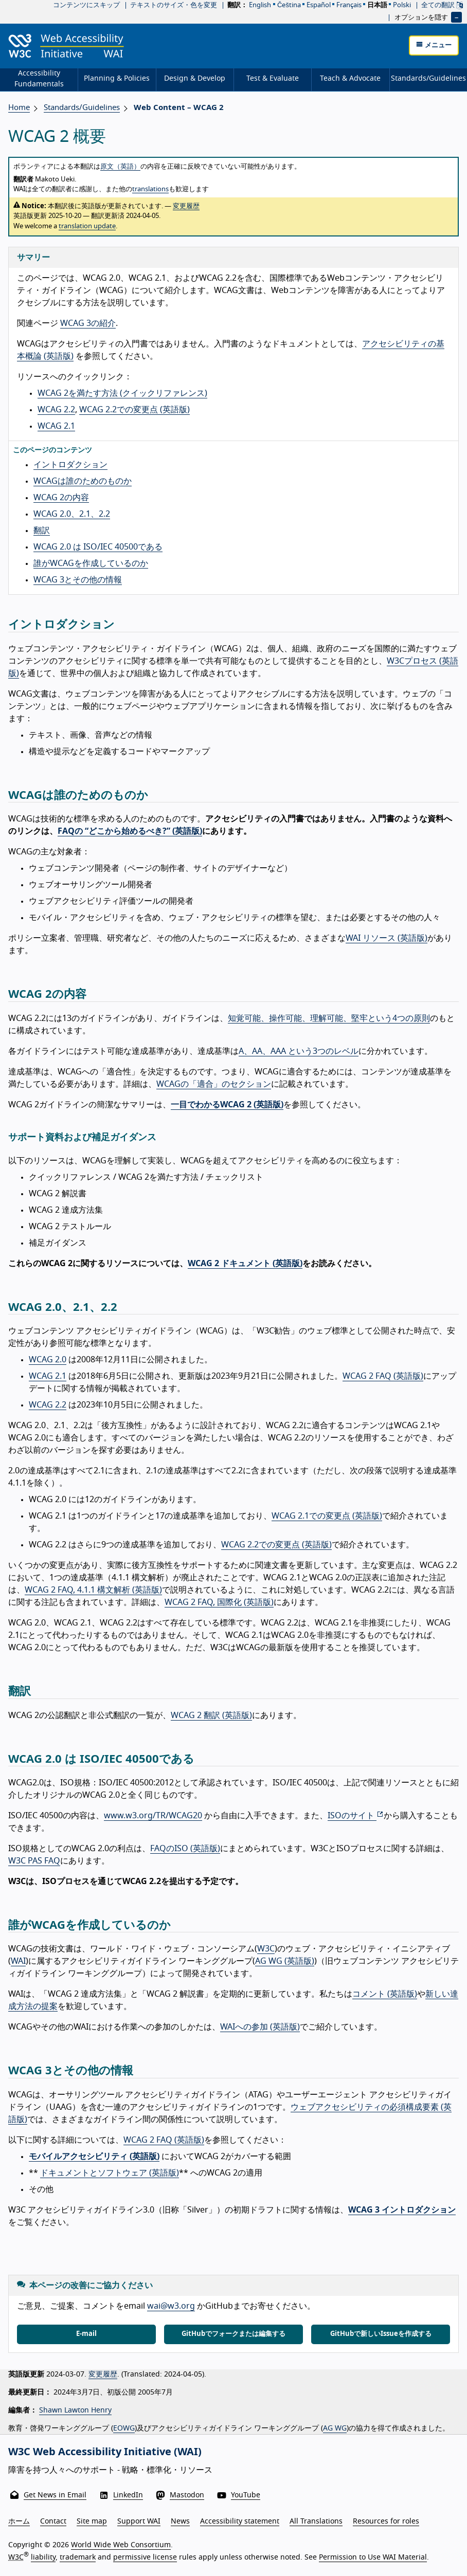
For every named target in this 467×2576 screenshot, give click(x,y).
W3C (266, 1949)
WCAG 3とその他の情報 (77, 580)
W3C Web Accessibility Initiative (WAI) (105, 2452)
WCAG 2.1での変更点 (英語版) (327, 1516)
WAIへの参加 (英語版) (260, 2027)
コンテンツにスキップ (86, 5)
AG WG (335, 2428)
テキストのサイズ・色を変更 (173, 5)
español (319, 5)
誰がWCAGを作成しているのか (90, 563)
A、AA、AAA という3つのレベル (298, 1051)
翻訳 (41, 530)
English (260, 5)
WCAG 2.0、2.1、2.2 (71, 514)
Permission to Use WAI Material (373, 2557)
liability (43, 2557)
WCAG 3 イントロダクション (402, 2210)
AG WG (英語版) (284, 1961)
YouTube (245, 2495)
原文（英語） (120, 166)
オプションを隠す (421, 17)
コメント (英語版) (384, 1994)
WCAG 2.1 (56, 426)
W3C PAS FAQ (34, 1861)
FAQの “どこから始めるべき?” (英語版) (130, 831)
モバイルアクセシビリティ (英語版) (94, 2156)
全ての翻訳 (442, 5)
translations (150, 189)
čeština (289, 5)
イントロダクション (70, 465)
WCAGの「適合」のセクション (213, 1084)
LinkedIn (128, 2495)
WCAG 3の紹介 (88, 323)
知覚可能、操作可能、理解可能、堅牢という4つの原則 (329, 1018)
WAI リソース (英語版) (386, 938)
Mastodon (187, 2495)
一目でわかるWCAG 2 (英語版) (227, 1105)
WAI (18, 1961)
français (349, 5)
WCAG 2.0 (47, 1360)
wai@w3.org (171, 2306)
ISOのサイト (356, 1816)
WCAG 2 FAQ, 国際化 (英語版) (219, 1602)
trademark (78, 2557)
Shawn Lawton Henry (75, 2410)
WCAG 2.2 (56, 410)
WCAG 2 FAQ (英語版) (383, 1376)
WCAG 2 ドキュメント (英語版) (245, 1263)
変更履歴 (186, 206)
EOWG (124, 2428)
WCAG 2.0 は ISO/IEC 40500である (98, 547)
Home (19, 108)
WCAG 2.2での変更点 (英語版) (134, 410)
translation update (87, 226)
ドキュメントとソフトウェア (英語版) (109, 2173)
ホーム (19, 2521)
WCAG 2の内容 (61, 498)
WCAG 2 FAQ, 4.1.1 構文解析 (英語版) (93, 1590)
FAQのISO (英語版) (185, 1848)
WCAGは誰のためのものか (82, 481)
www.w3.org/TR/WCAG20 (153, 1816)
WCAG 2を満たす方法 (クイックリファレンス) (122, 393)
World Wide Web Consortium (121, 2545)
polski (402, 5)
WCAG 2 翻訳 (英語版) (211, 1715)
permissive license (145, 2557)
